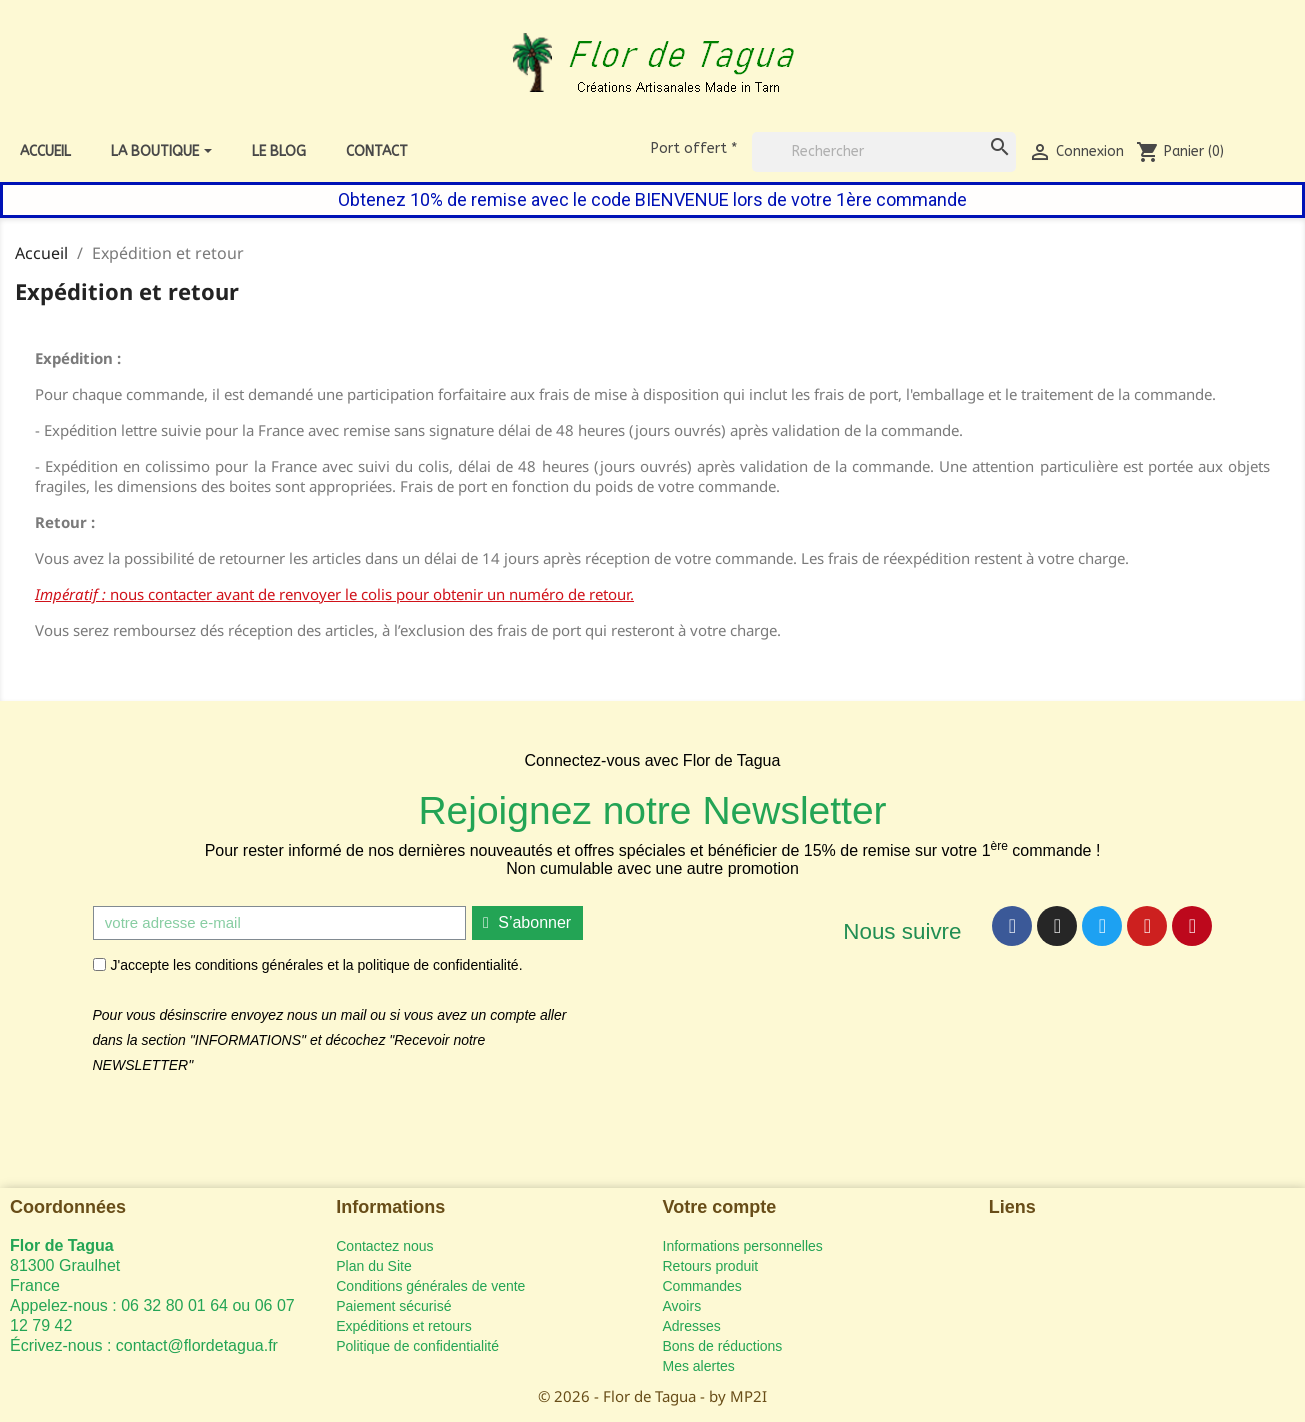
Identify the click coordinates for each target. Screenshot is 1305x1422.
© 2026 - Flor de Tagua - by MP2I (652, 1396)
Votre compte (720, 1207)
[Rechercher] (884, 152)
